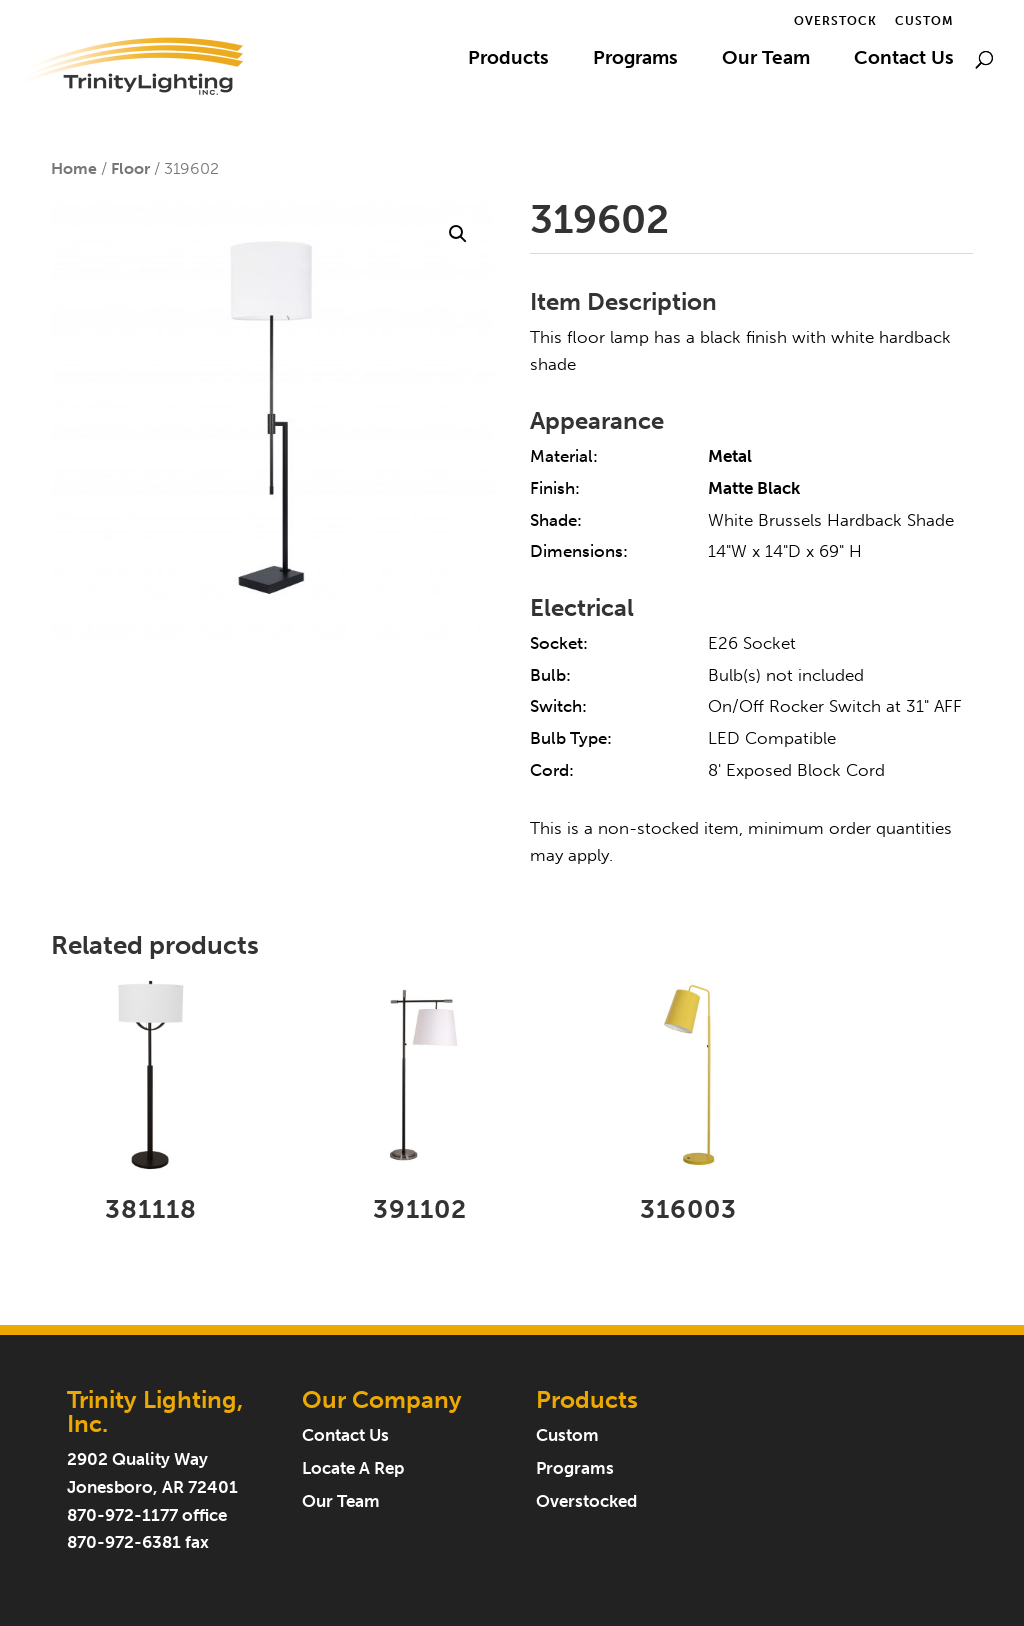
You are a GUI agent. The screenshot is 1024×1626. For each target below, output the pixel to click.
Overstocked (586, 1501)
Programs (635, 60)
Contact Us (904, 60)
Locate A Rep (353, 1468)
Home (74, 168)
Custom (924, 21)
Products (508, 60)
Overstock (835, 21)
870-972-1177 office (147, 1515)
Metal (730, 456)
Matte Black (754, 488)
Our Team (766, 60)
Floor (130, 168)
